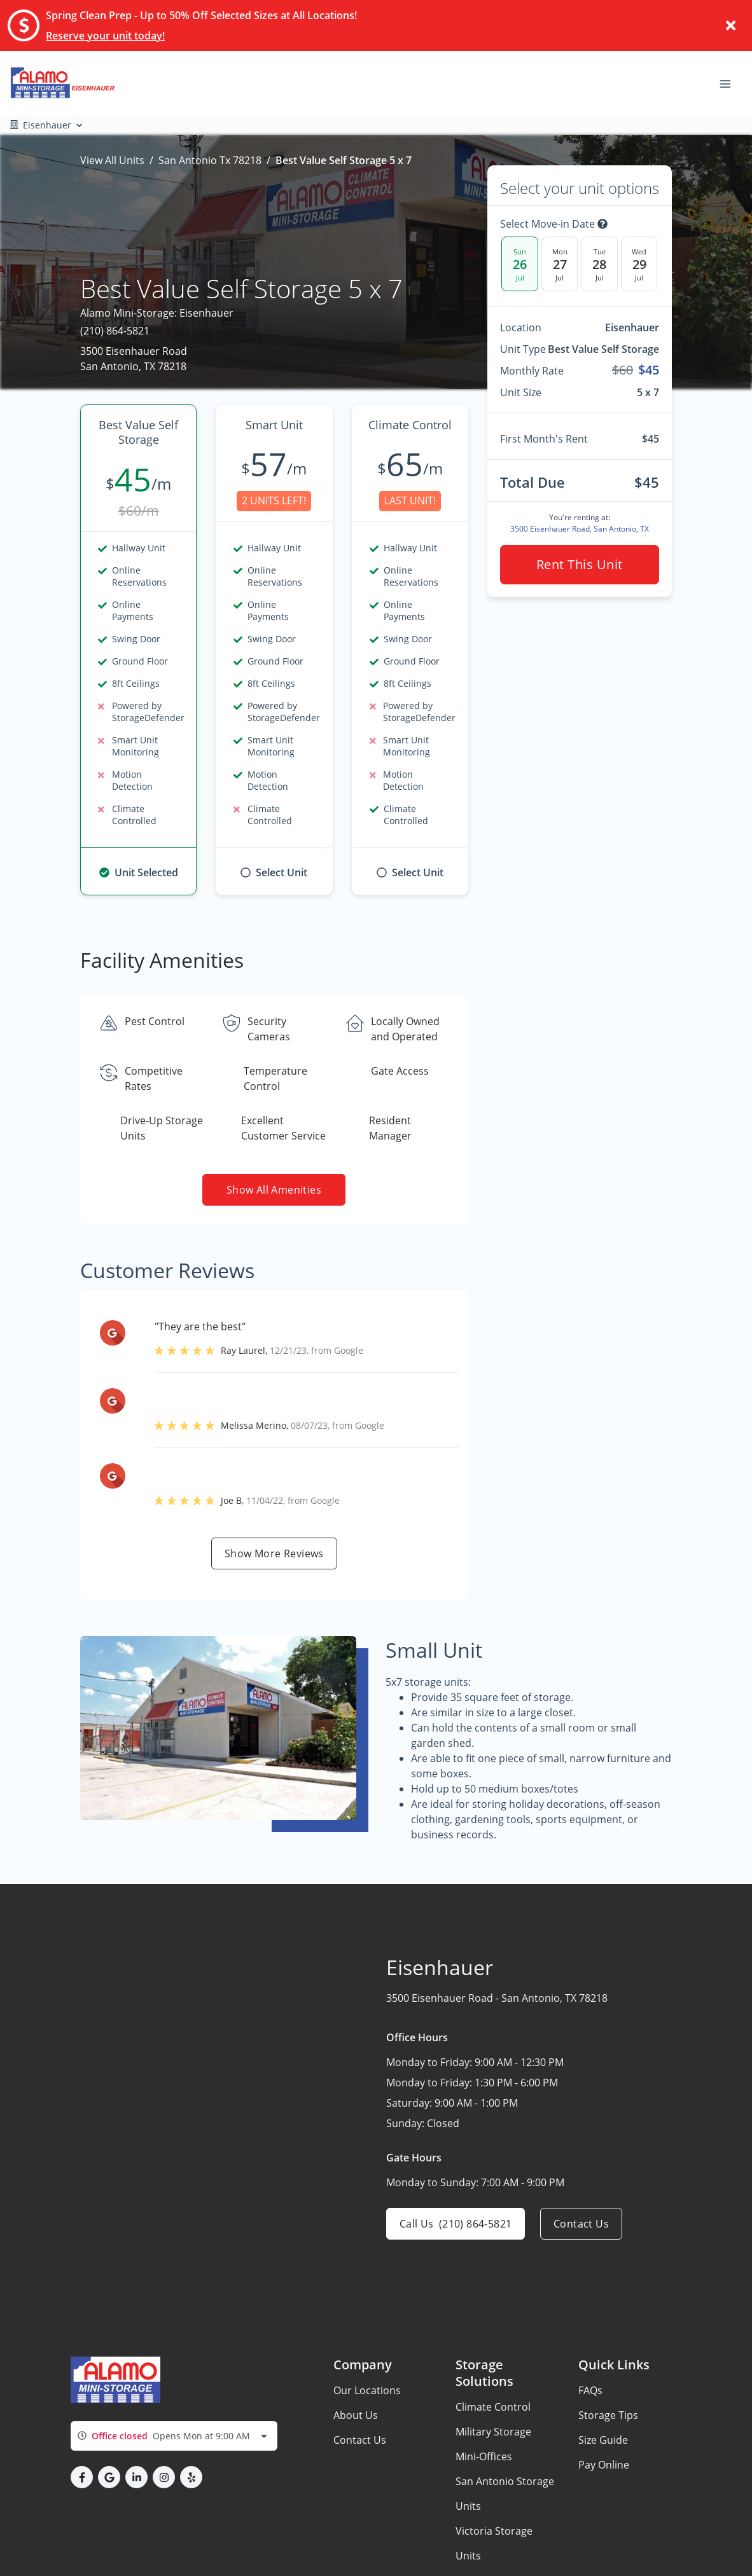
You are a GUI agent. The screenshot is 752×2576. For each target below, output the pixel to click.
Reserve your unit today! (105, 36)
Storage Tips (608, 2415)
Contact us (581, 2224)
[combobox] (174, 2436)
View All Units (112, 160)
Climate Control (493, 2407)
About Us (355, 2415)
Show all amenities (273, 1190)
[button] (82, 2477)
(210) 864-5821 (115, 331)
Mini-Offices (484, 2456)
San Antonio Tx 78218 (209, 160)
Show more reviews (274, 1553)
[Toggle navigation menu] (730, 82)
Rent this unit (579, 564)
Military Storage (493, 2432)
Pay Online (603, 2465)
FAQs (590, 2390)
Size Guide (603, 2440)
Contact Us (359, 2440)
